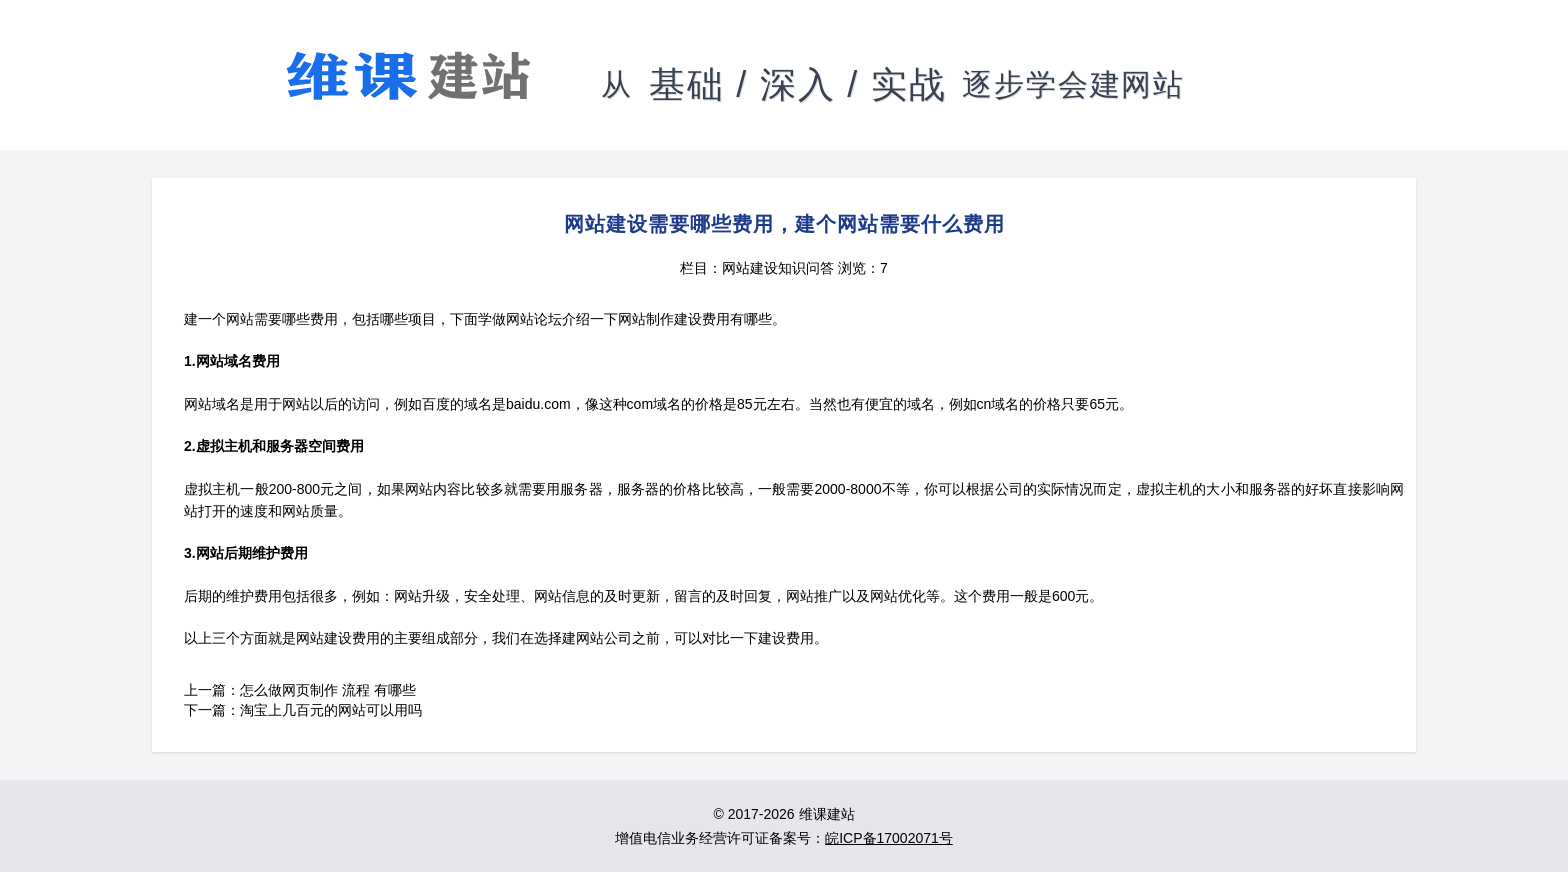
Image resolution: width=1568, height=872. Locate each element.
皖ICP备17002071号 (889, 838)
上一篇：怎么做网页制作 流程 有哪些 (300, 690)
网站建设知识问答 (778, 268)
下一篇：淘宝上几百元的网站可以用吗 (303, 710)
